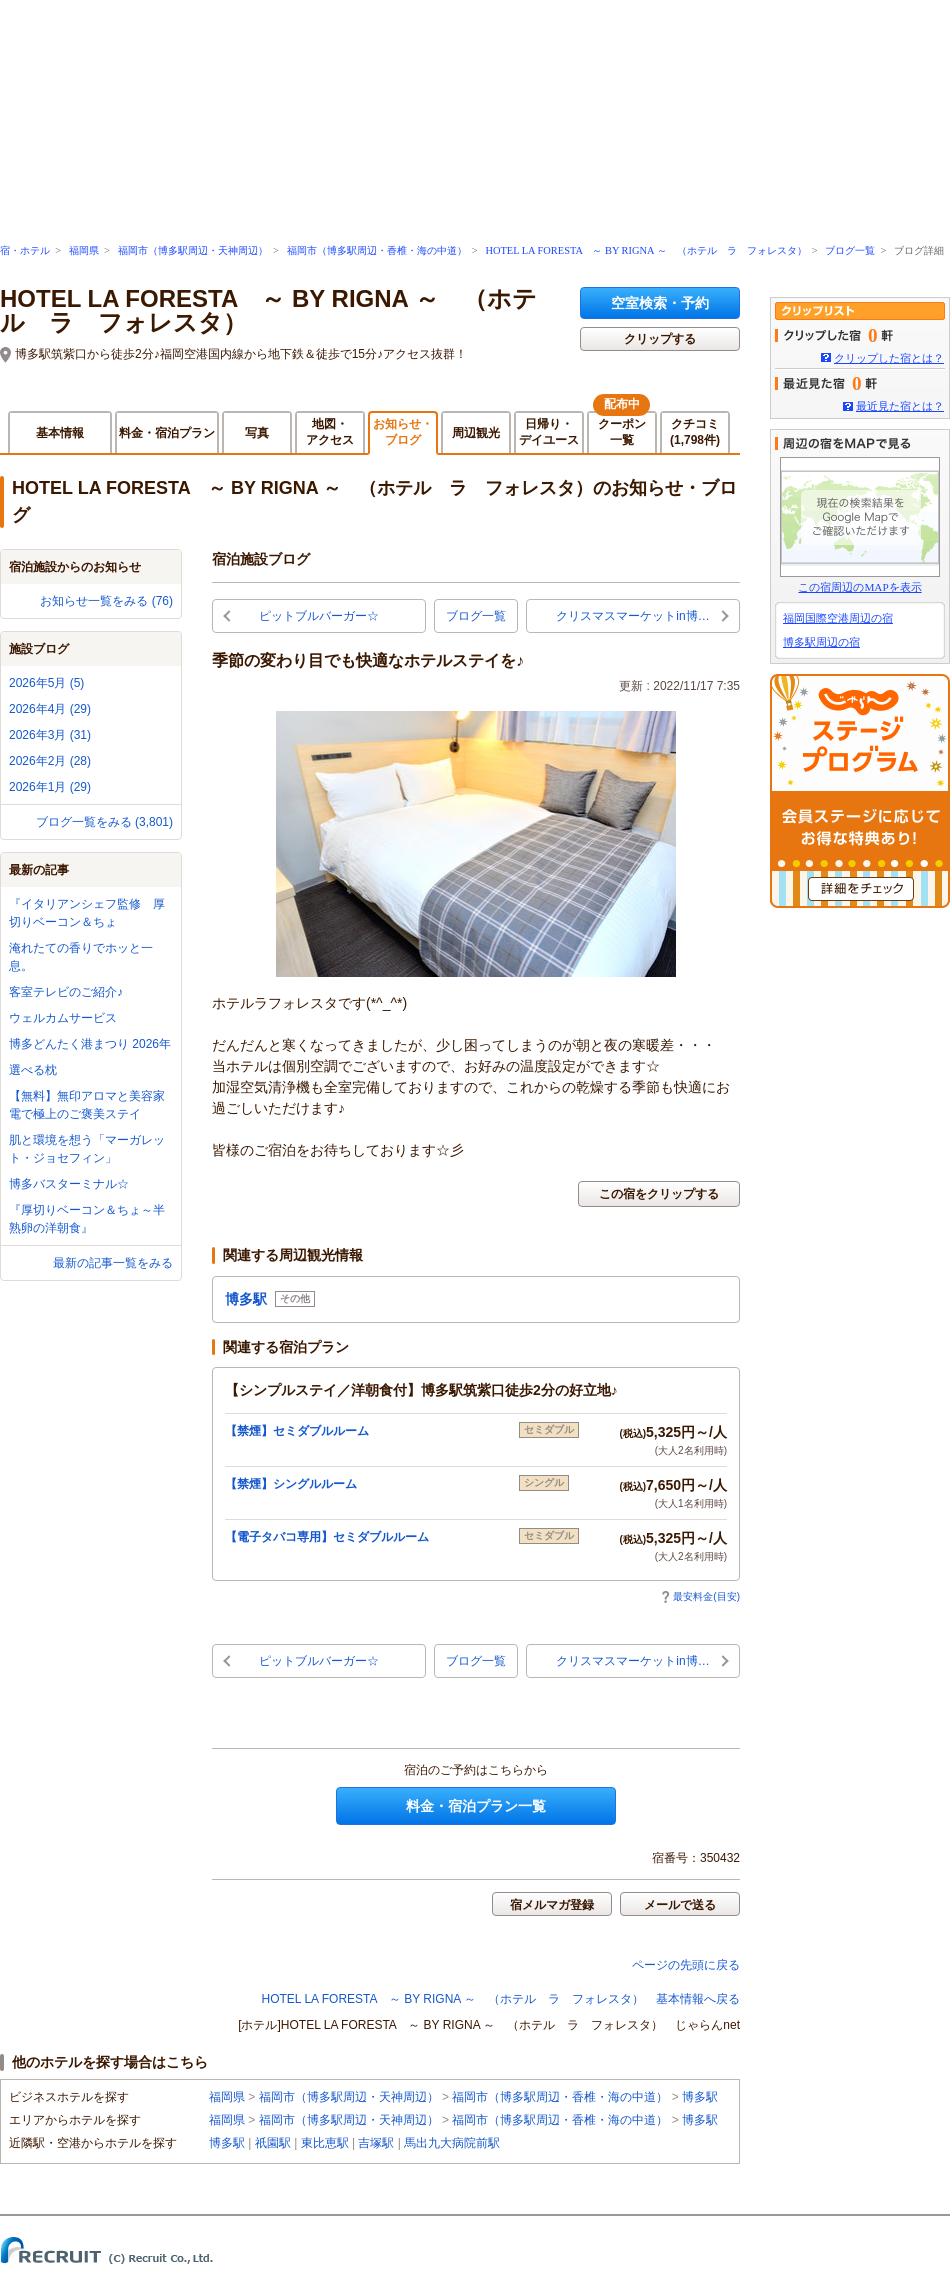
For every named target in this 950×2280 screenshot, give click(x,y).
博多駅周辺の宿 (821, 642)
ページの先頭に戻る (686, 1965)
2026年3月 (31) (50, 735)
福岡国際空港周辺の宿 (838, 618)
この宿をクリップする (659, 1194)
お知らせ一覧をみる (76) (106, 601)
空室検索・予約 (660, 303)
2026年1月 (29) (50, 787)
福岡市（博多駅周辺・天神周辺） (193, 250)
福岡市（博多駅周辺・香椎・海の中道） (377, 250)
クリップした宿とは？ (889, 358)
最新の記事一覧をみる (113, 1263)
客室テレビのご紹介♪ (66, 992)
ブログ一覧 (850, 250)
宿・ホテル (25, 250)
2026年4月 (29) (50, 709)
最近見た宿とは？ (900, 406)
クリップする (660, 339)
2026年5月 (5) (46, 683)
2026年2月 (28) (50, 761)
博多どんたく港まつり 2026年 (90, 1044)
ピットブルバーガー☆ (319, 616)
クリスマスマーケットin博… (632, 616)
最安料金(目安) (700, 1596)
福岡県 (84, 250)
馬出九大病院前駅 (452, 2143)
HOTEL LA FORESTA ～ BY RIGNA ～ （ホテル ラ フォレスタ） (645, 250)
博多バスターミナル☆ (69, 1184)
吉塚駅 (376, 2143)
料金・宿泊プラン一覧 (476, 1806)
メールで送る (680, 1905)
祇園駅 (273, 2143)
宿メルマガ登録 (552, 1905)
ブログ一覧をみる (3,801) (104, 822)
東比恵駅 (325, 2143)
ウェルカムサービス (63, 1018)
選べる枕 (33, 1070)
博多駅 (700, 2097)
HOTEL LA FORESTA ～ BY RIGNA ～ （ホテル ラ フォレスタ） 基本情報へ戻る (501, 1999)
